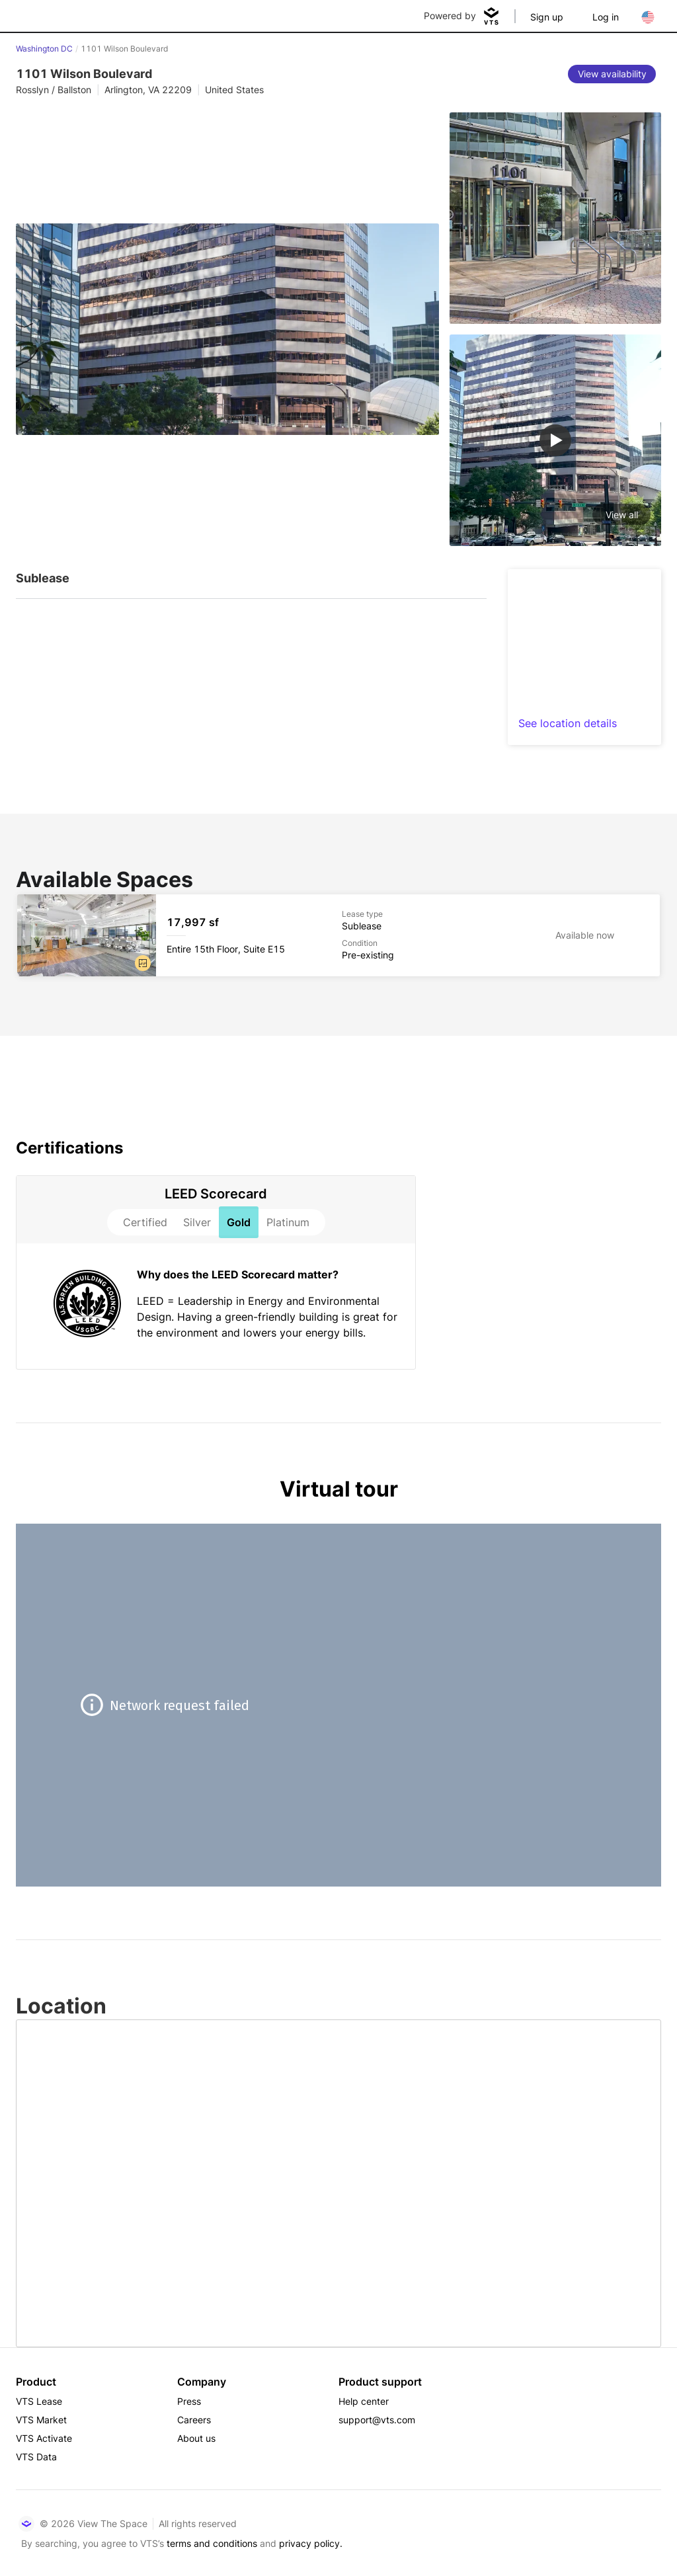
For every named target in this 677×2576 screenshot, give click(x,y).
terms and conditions (212, 2543)
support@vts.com (376, 2419)
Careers (194, 2419)
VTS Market (41, 2419)
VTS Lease (39, 2401)
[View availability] (612, 74)
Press (189, 2401)
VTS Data (36, 2456)
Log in (605, 16)
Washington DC (44, 49)
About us (196, 2438)
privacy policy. (310, 2543)
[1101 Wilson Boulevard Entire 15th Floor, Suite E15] (338, 935)
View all (622, 514)
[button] (143, 963)
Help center (363, 2401)
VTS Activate (44, 2438)
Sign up (546, 16)
